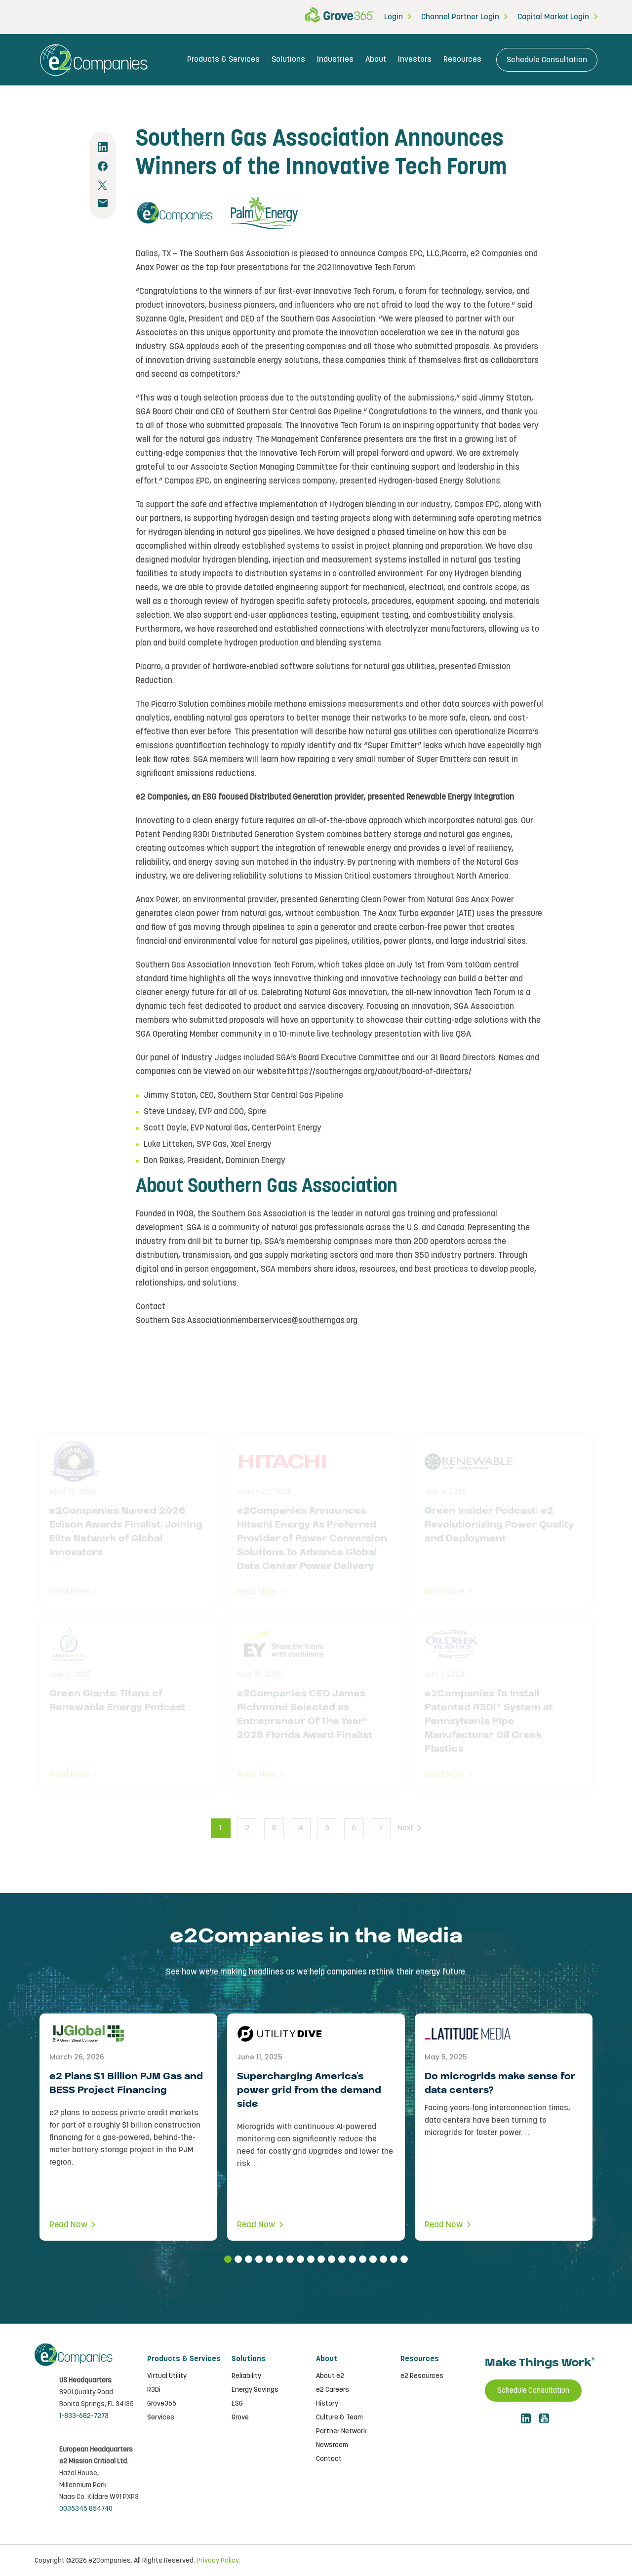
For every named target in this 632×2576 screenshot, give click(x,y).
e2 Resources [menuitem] (421, 2376)
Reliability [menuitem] (246, 2376)
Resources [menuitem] (462, 59)
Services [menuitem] (160, 2417)
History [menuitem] (327, 2403)
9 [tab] (311, 2259)
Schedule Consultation (547, 60)
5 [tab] (269, 2259)
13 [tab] (352, 2259)
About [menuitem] (375, 59)
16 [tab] (383, 2259)
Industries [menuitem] (335, 59)
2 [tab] (238, 2259)
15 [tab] (373, 2259)
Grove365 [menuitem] (161, 2403)
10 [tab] (321, 2259)
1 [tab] (228, 2259)
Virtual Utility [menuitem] (167, 2376)
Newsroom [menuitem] (332, 2445)
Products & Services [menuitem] (223, 59)
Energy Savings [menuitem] (255, 2389)
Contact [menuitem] (329, 2458)
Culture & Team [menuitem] (339, 2417)
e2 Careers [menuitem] (332, 2389)
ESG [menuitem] (237, 2403)
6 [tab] (279, 2259)
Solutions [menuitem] (288, 59)
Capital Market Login (553, 16)
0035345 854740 (86, 2508)
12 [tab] (342, 2259)
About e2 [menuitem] (330, 2376)
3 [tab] (248, 2259)
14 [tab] (362, 2259)
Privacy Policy (217, 2560)
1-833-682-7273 (84, 2415)
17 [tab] (393, 2259)
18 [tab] (404, 2259)
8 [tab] (300, 2259)
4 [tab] (259, 2259)
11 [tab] (331, 2259)
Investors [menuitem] (415, 59)
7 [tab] (290, 2259)
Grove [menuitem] (240, 2417)
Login (393, 16)
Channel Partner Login (460, 16)
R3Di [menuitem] (153, 2389)
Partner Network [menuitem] (341, 2431)
